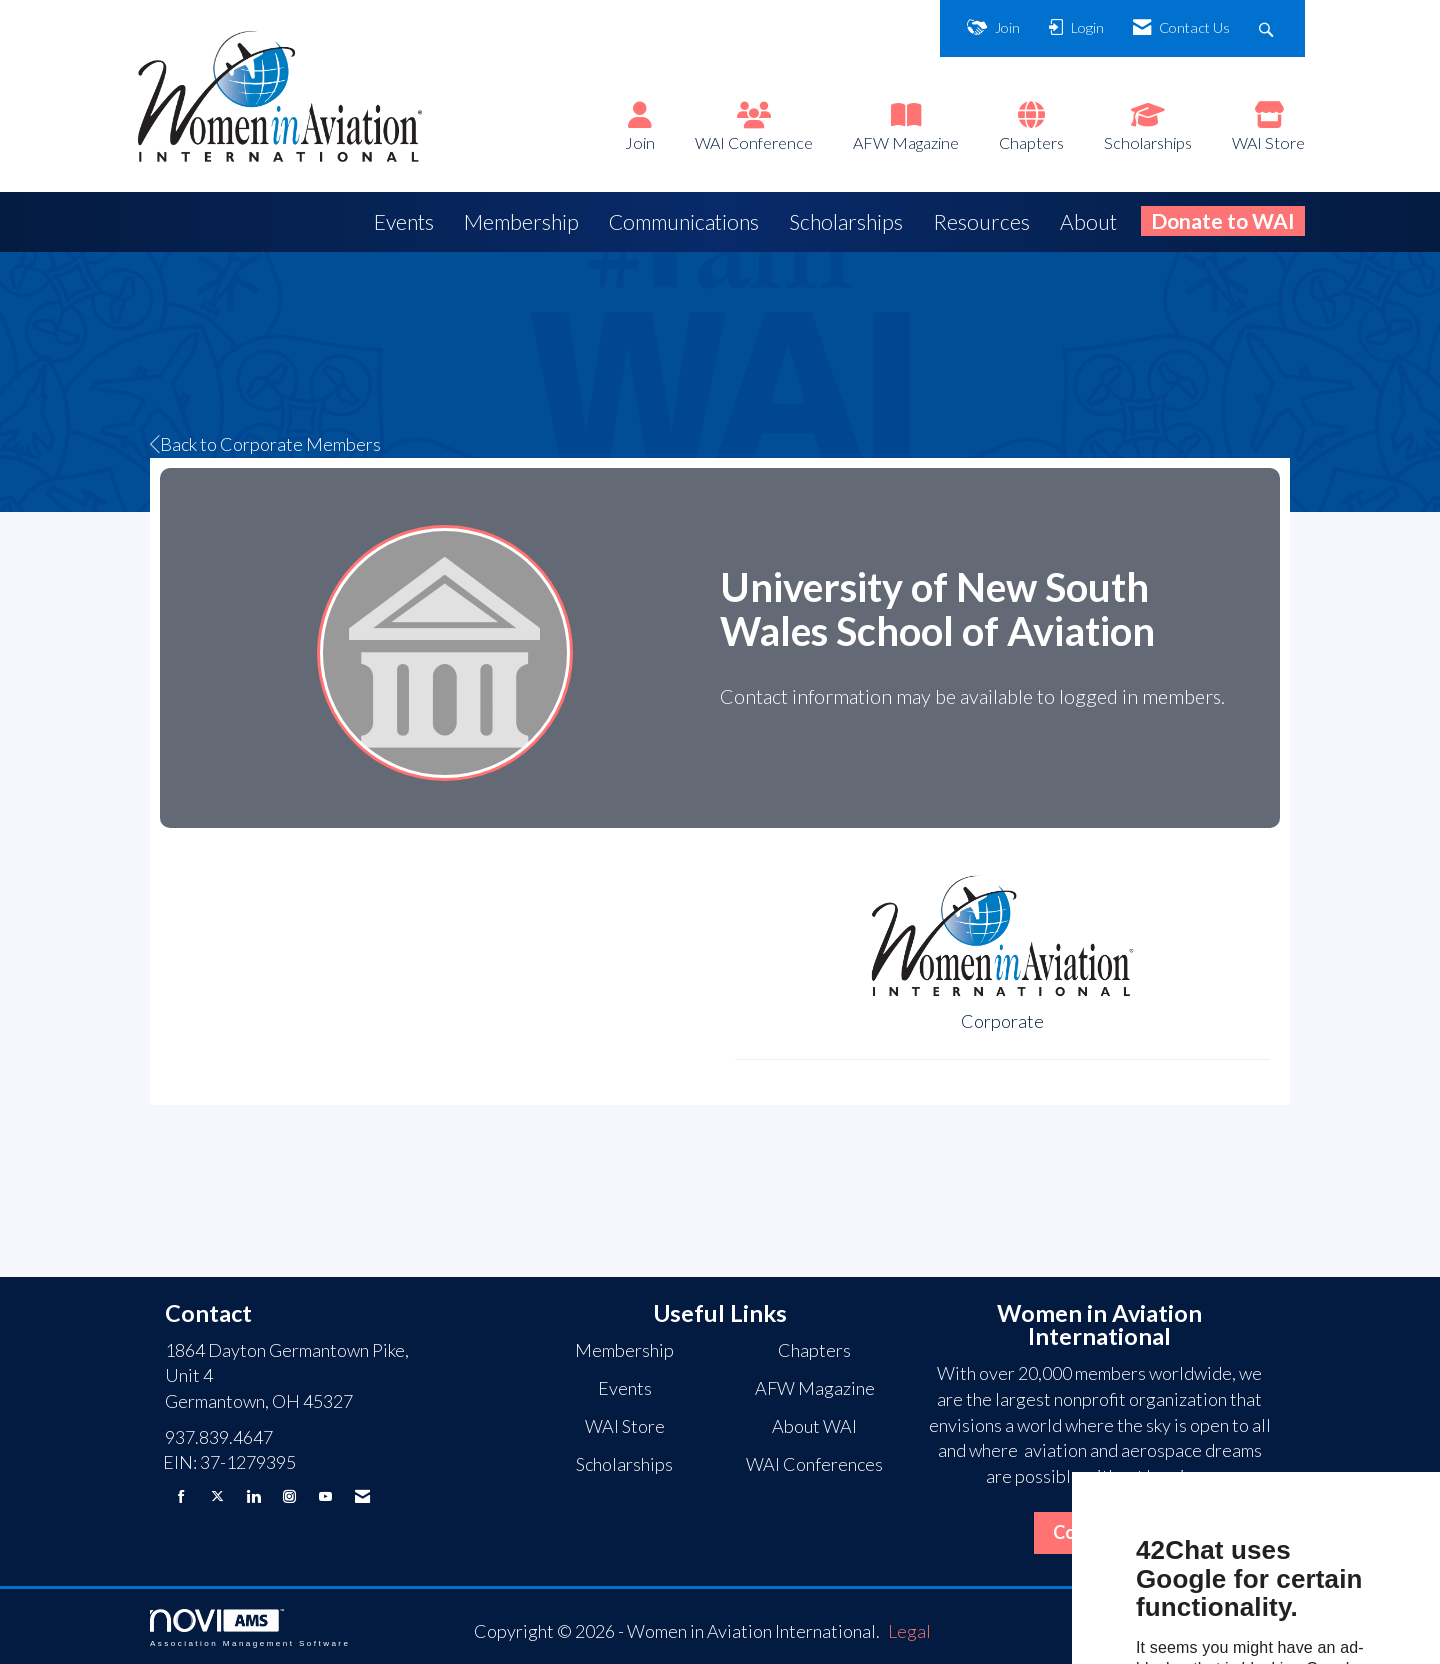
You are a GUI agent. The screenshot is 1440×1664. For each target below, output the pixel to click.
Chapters (1031, 142)
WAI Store (1268, 142)
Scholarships (1148, 142)
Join (640, 142)
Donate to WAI (1223, 220)
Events (404, 221)
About (1088, 221)
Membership (521, 221)
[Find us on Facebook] (181, 1496)
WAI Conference (754, 142)
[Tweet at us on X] (217, 1496)
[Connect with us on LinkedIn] (253, 1496)
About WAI (814, 1426)
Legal (909, 1631)
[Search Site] (1268, 28)
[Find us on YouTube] (325, 1496)
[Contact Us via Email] (362, 1496)
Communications (684, 221)
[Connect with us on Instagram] (289, 1496)
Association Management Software (250, 1628)
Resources (981, 221)
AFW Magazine (906, 142)
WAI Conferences (814, 1464)
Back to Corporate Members (265, 444)
